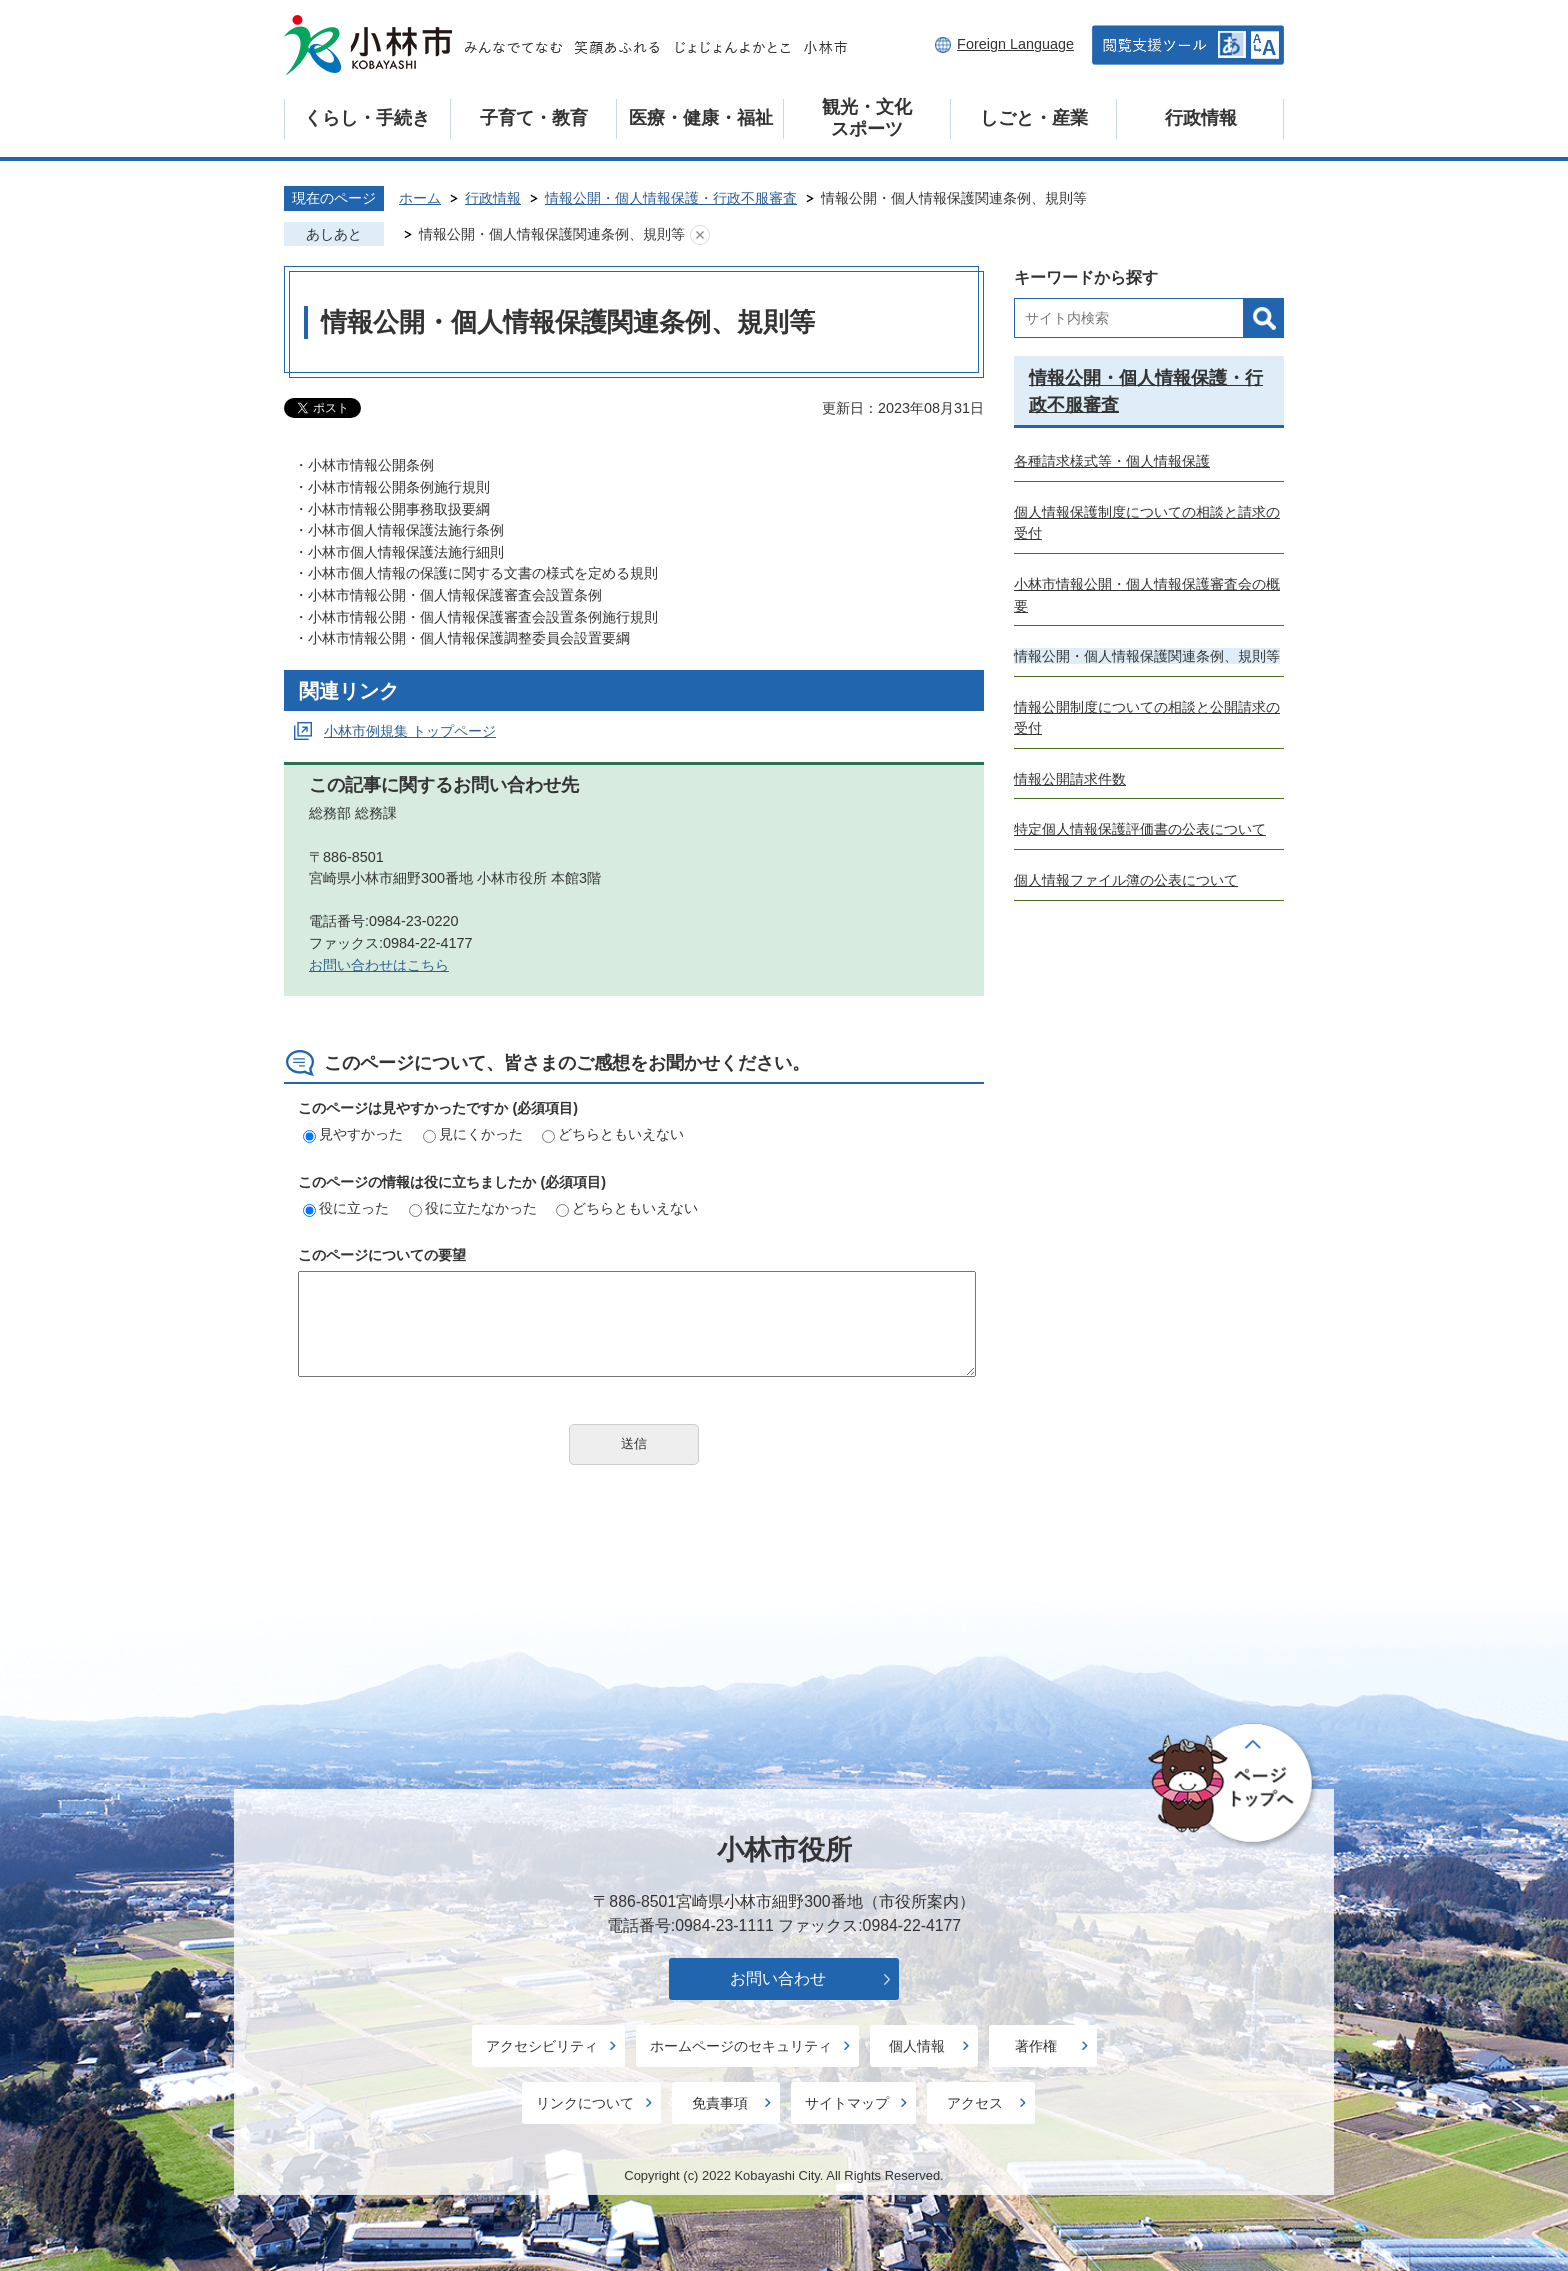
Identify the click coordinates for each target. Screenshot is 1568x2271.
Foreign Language (1015, 44)
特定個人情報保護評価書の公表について (1140, 829)
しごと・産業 (1034, 118)
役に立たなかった (473, 1208)
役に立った (346, 1208)
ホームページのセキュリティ (741, 2046)
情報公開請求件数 (1070, 779)
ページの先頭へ (1233, 1784)
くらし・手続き (367, 118)
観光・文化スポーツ (867, 118)
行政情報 (1201, 118)
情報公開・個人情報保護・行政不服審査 (671, 198)
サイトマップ (847, 2103)
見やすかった (353, 1134)
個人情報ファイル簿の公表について (1126, 880)
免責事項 (720, 2103)
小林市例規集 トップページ (410, 731)
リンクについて (585, 2103)
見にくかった (473, 1134)
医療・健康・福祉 (701, 118)
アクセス (975, 2103)
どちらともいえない (613, 1134)
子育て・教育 (534, 118)
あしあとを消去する (700, 235)
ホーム (420, 198)
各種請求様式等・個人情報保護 (1112, 461)
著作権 (1036, 2046)
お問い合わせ (778, 1978)
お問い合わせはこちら (379, 965)
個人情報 (917, 2046)
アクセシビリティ (542, 2046)
